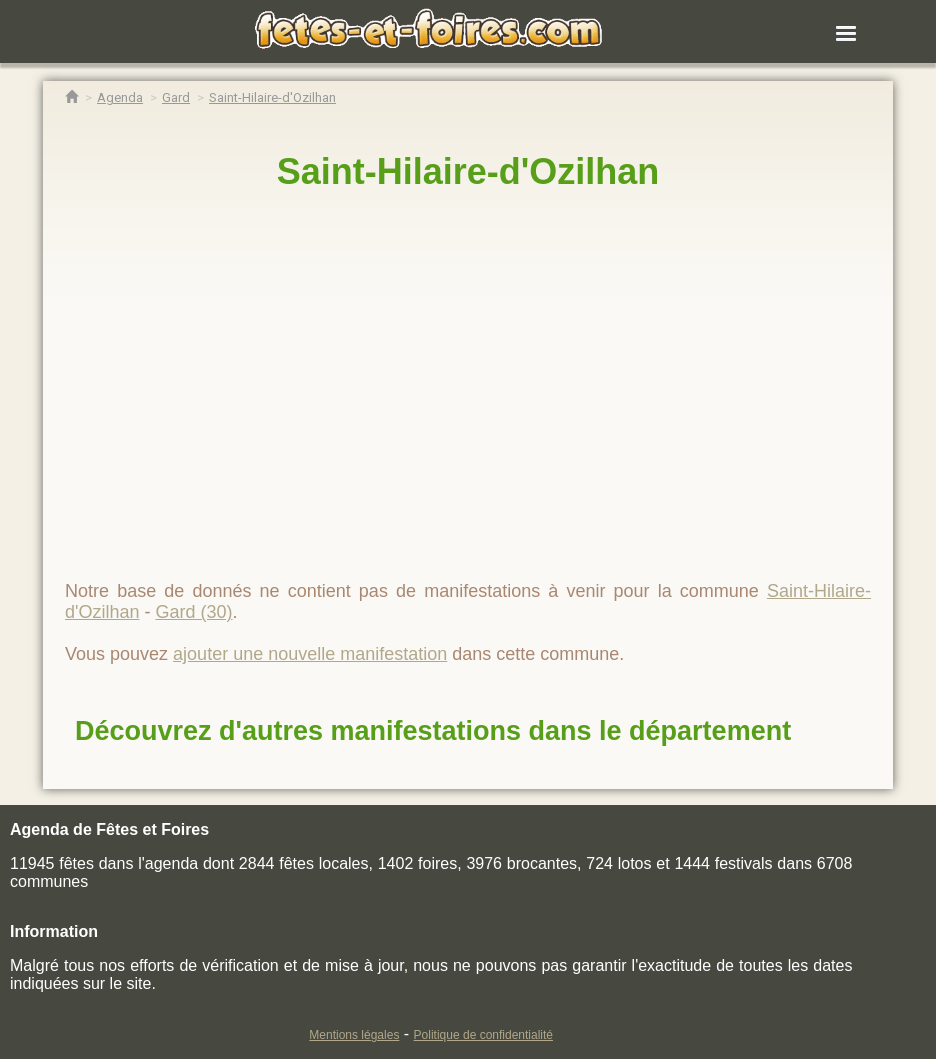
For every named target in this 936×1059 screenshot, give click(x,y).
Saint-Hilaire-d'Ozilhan (468, 171)
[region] (468, 377)
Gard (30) (193, 612)
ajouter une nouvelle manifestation (310, 654)
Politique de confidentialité (483, 1035)
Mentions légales (354, 1035)
